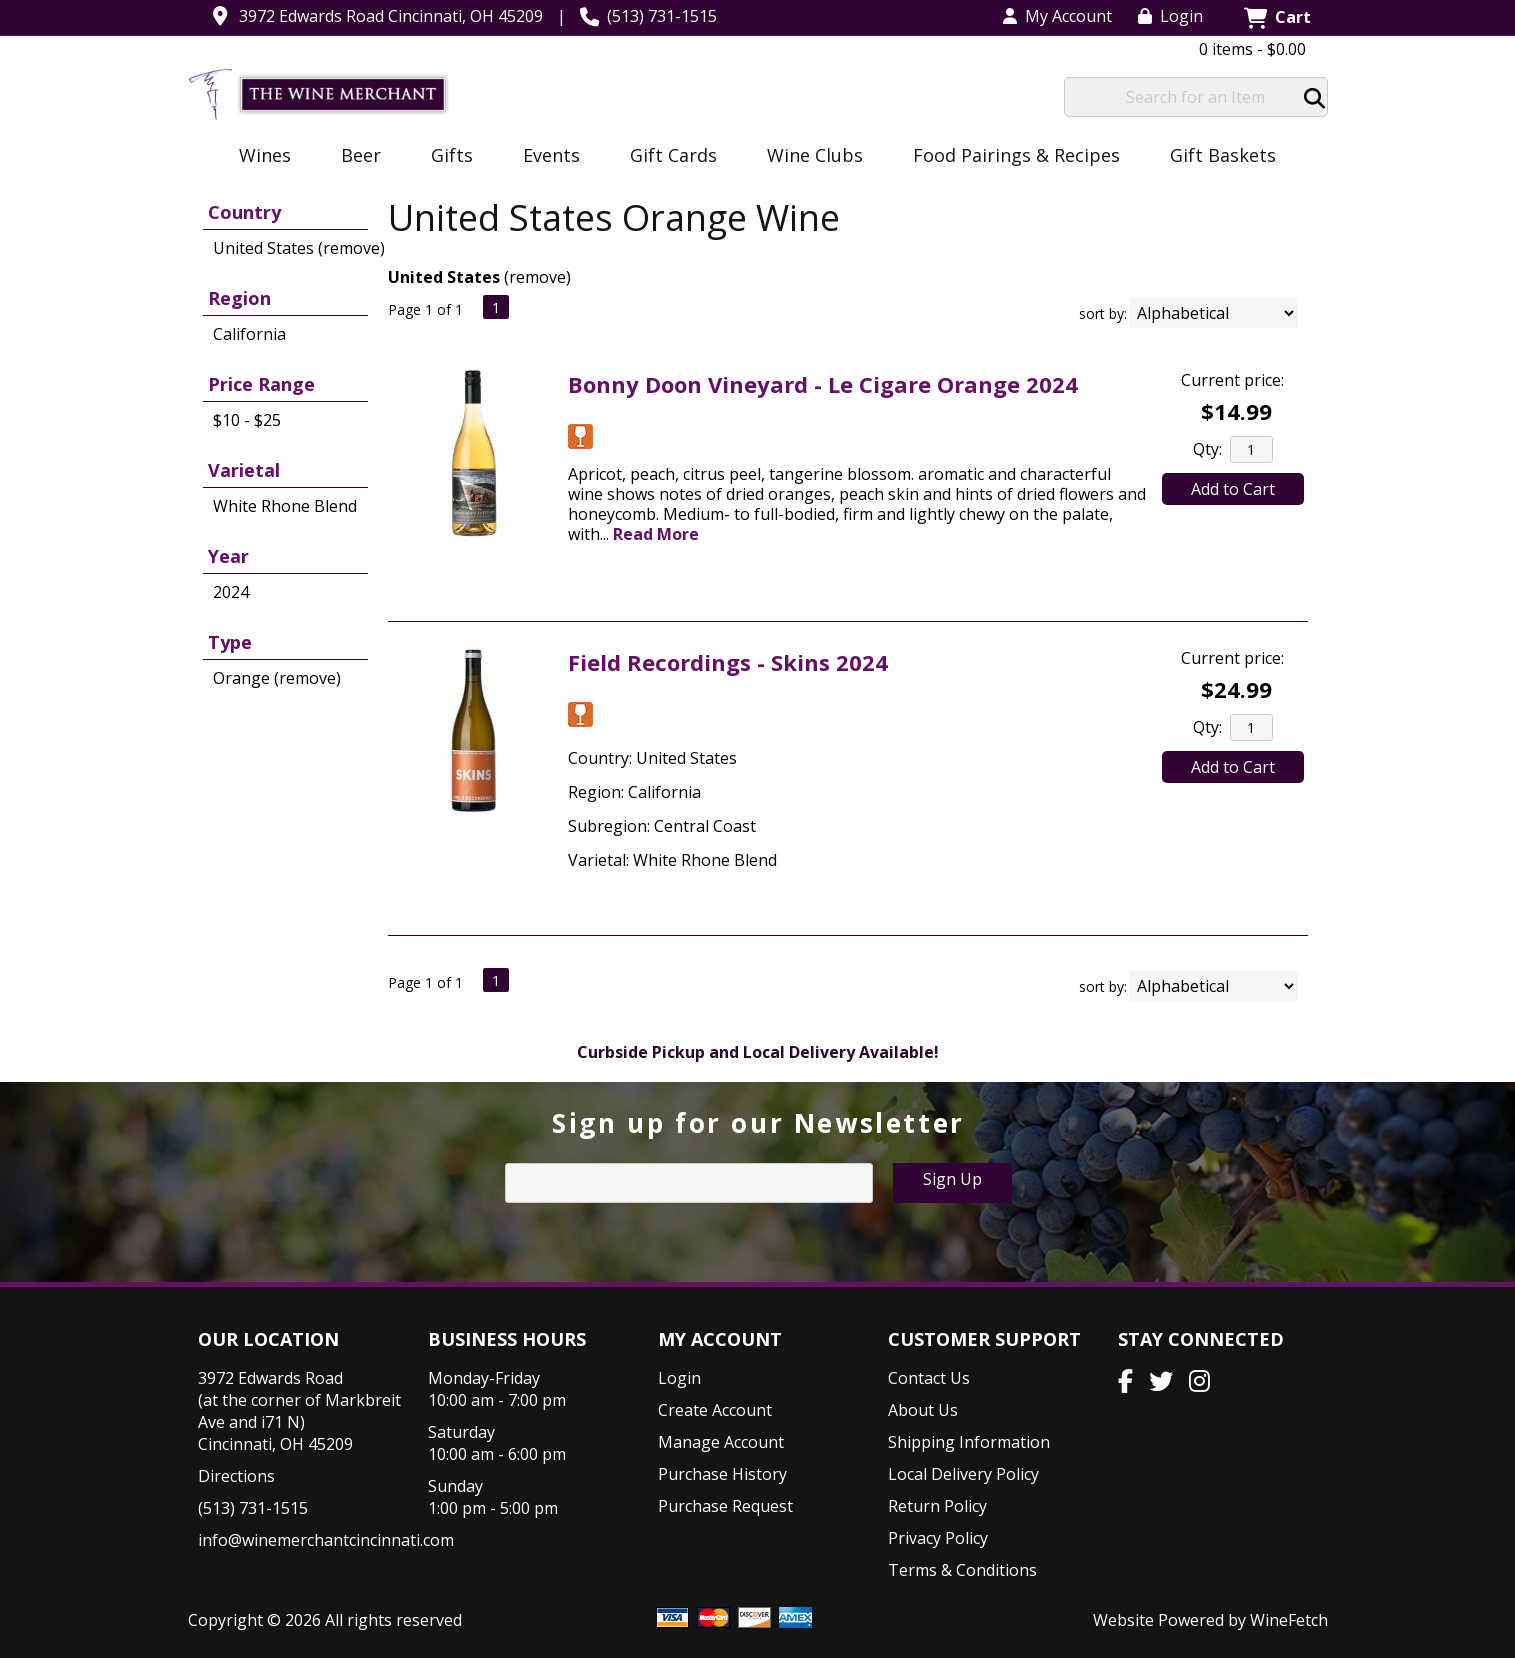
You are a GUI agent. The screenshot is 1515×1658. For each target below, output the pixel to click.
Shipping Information (969, 1442)
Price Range (261, 384)
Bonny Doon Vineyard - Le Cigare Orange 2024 (823, 384)
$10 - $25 (247, 420)
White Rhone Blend (285, 506)
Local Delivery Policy (963, 1474)
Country (244, 212)
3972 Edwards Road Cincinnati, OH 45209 (391, 16)
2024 (231, 592)
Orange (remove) (277, 678)
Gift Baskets (1223, 155)
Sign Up (952, 1179)
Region (239, 298)
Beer (354, 157)
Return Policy (937, 1506)
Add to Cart (1233, 489)
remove (537, 277)
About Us (923, 1410)
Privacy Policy (938, 1538)
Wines (258, 157)
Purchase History (722, 1474)
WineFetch (1289, 1620)
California (249, 334)
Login (1170, 16)
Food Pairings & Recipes (1016, 155)
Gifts (445, 157)
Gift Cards (673, 155)
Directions (236, 1476)
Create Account (715, 1410)
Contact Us (929, 1378)
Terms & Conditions (962, 1570)
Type (230, 642)
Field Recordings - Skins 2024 (728, 662)
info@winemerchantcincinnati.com (326, 1540)
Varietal (244, 470)
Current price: (1232, 380)
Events (545, 157)
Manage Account (721, 1442)
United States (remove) (299, 248)
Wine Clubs (808, 157)
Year (228, 556)
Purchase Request (725, 1506)
